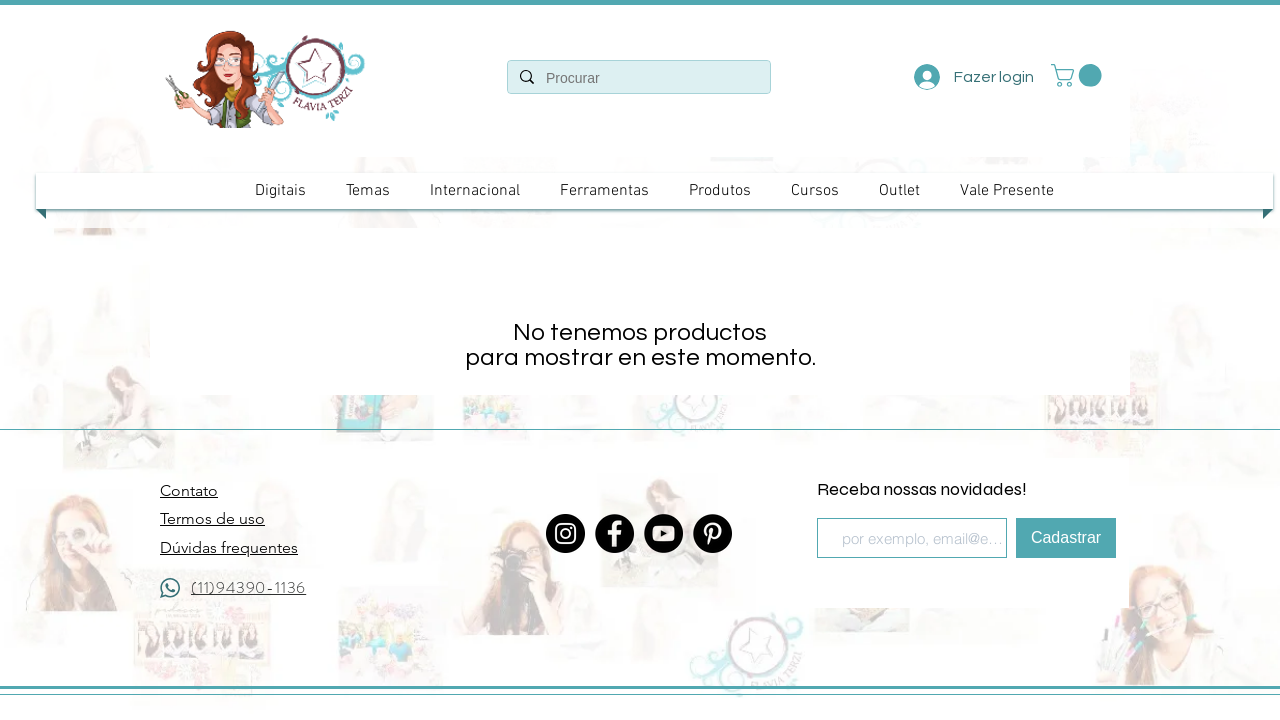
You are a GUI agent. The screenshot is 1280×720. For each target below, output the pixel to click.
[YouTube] (663, 533)
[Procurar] (637, 79)
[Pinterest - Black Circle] (712, 533)
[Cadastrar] (1066, 538)
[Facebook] (614, 533)
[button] (1079, 75)
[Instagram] (565, 533)
